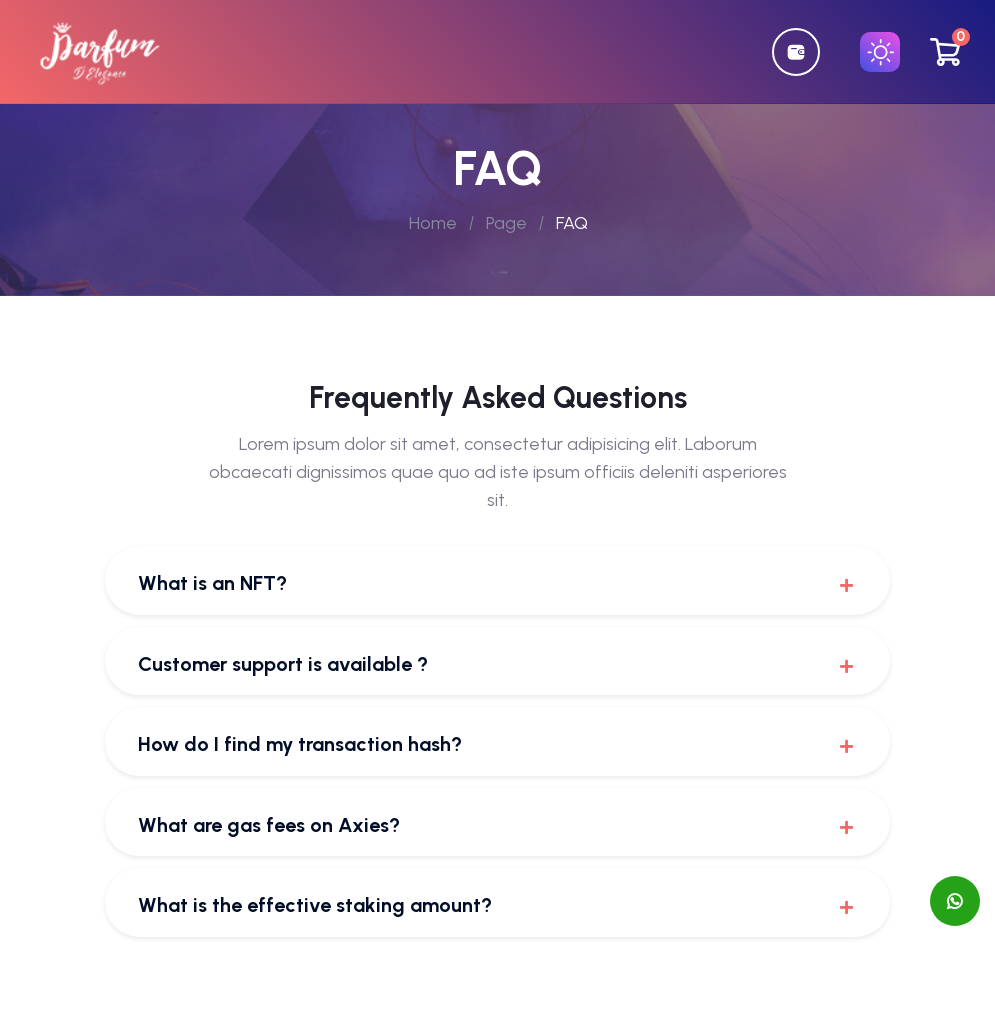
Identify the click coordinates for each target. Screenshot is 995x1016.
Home (433, 223)
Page (506, 223)
